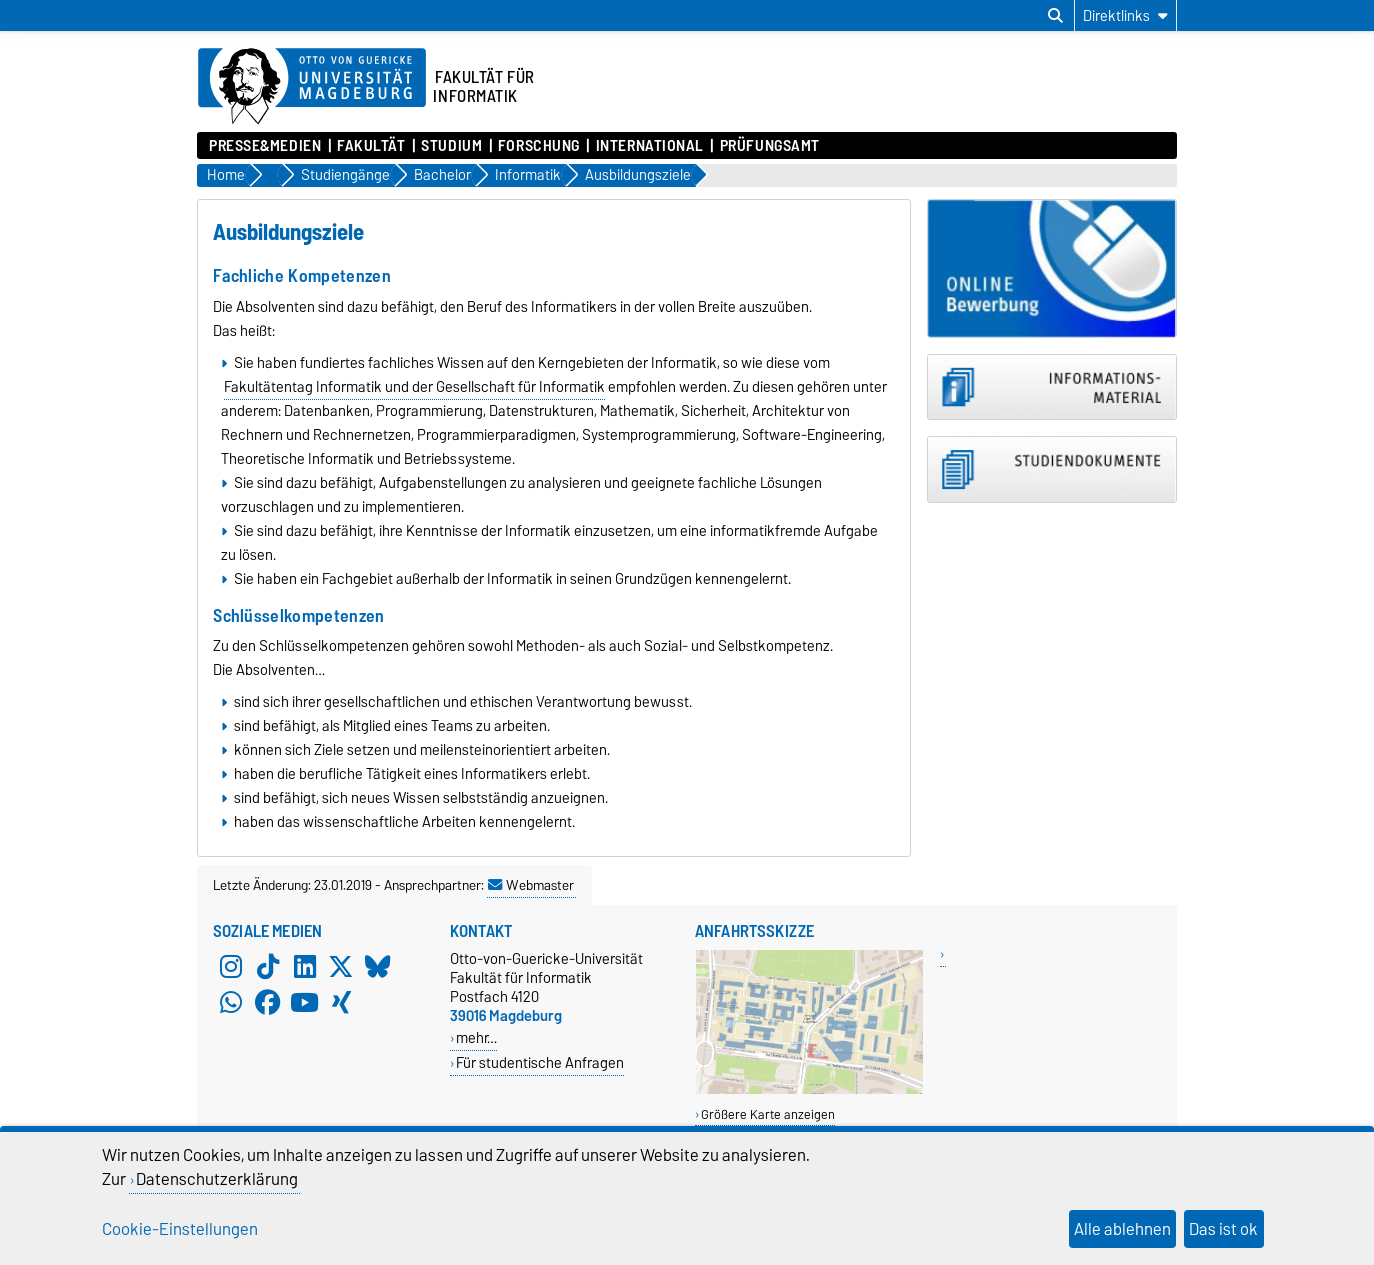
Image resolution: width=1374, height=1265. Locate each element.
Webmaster (531, 885)
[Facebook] (268, 1003)
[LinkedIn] (305, 967)
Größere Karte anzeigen (768, 1114)
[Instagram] (231, 967)
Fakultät (371, 146)
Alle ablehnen (1122, 1229)
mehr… (476, 1037)
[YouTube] (305, 1003)
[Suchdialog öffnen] (1055, 16)
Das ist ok (1223, 1229)
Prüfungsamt (770, 146)
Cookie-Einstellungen (180, 1229)
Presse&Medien (265, 146)
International (650, 146)
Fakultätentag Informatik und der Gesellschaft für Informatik (414, 387)
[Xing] (341, 1003)
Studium (451, 146)
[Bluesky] (378, 967)
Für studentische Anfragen (540, 1062)
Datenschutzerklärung (217, 1179)
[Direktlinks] (1125, 15)
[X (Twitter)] (341, 967)
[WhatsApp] (231, 1003)
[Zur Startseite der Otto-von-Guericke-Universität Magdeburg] (312, 87)
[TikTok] (268, 967)
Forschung (539, 146)
